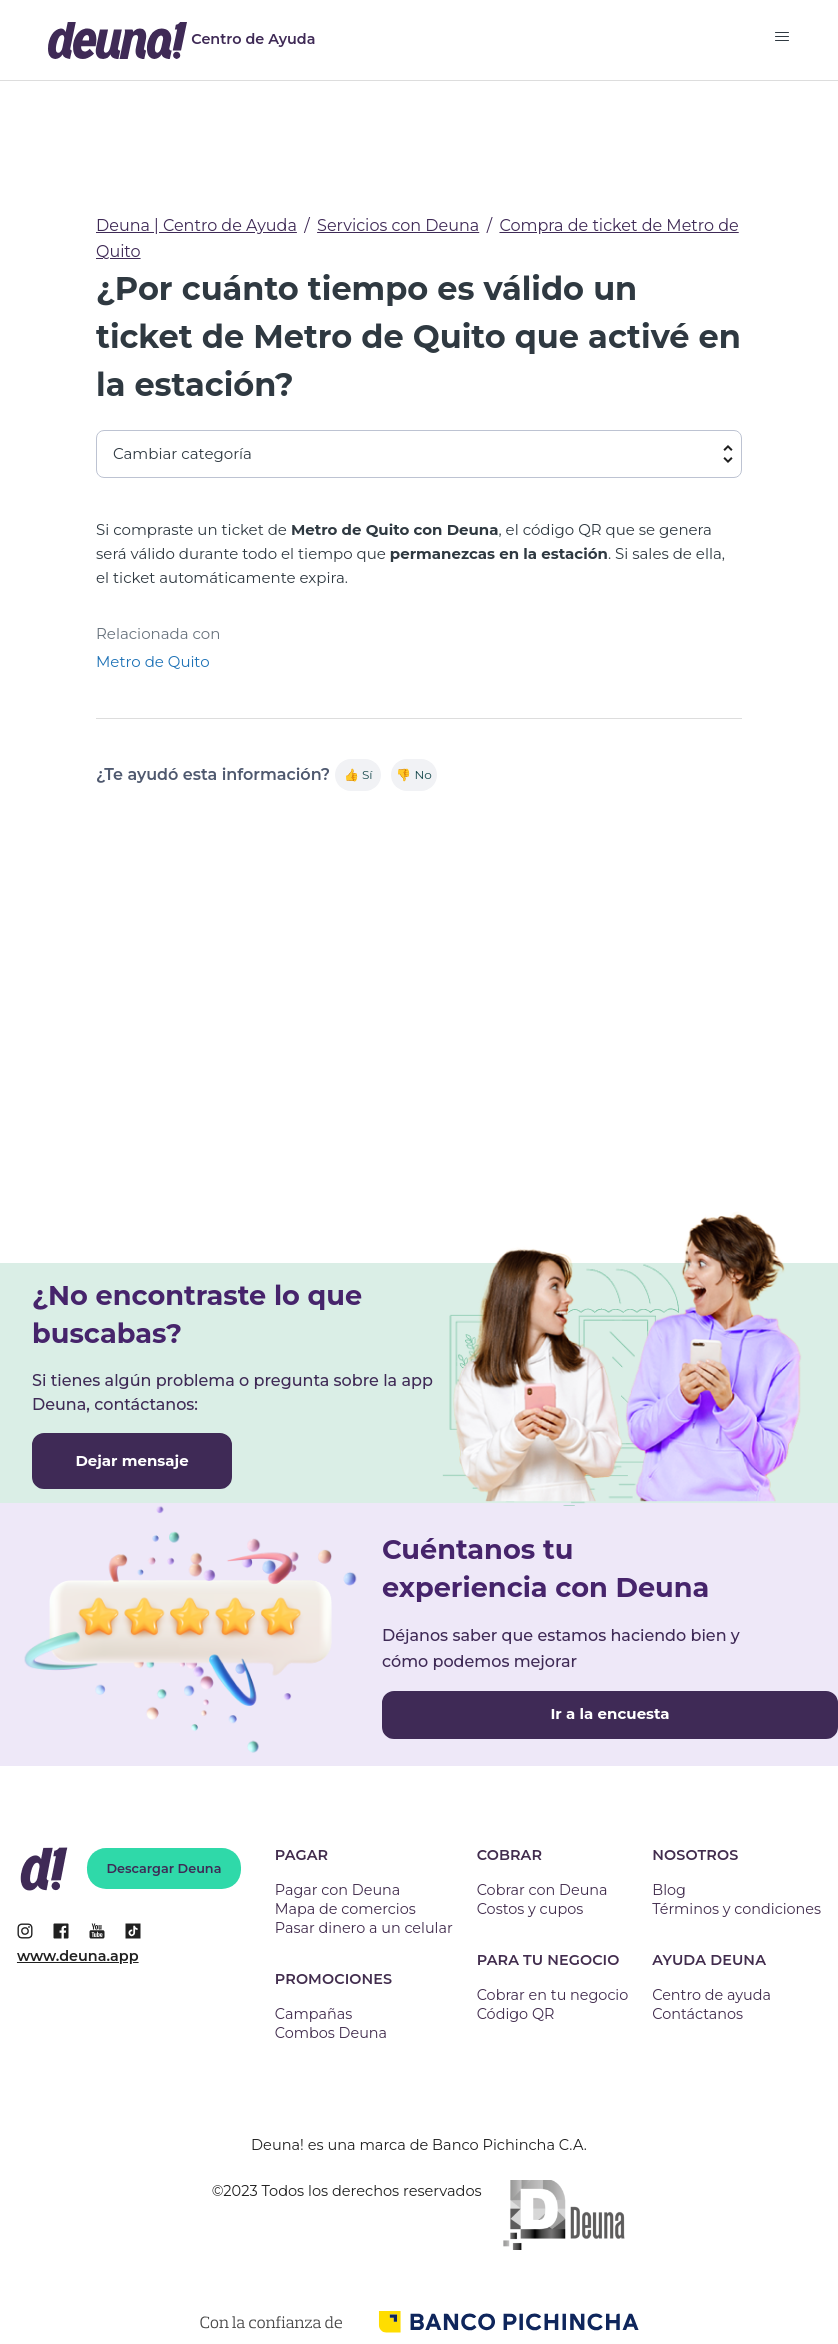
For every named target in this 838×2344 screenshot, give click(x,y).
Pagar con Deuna (337, 1890)
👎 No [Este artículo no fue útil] (413, 774)
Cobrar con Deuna (542, 1890)
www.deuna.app (78, 1956)
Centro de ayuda (711, 1995)
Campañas (313, 2014)
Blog (669, 1890)
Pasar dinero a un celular (364, 1928)
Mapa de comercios (345, 1909)
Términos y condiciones (736, 1909)
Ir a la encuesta (609, 1713)
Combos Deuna (331, 2033)
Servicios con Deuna (398, 225)
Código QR (516, 2014)
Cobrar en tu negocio (553, 1995)
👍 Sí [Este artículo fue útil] (358, 774)
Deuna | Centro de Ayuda (196, 225)
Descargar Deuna (164, 1868)
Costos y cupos (530, 1909)
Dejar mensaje (131, 1460)
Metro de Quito (153, 661)
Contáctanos (697, 2014)
